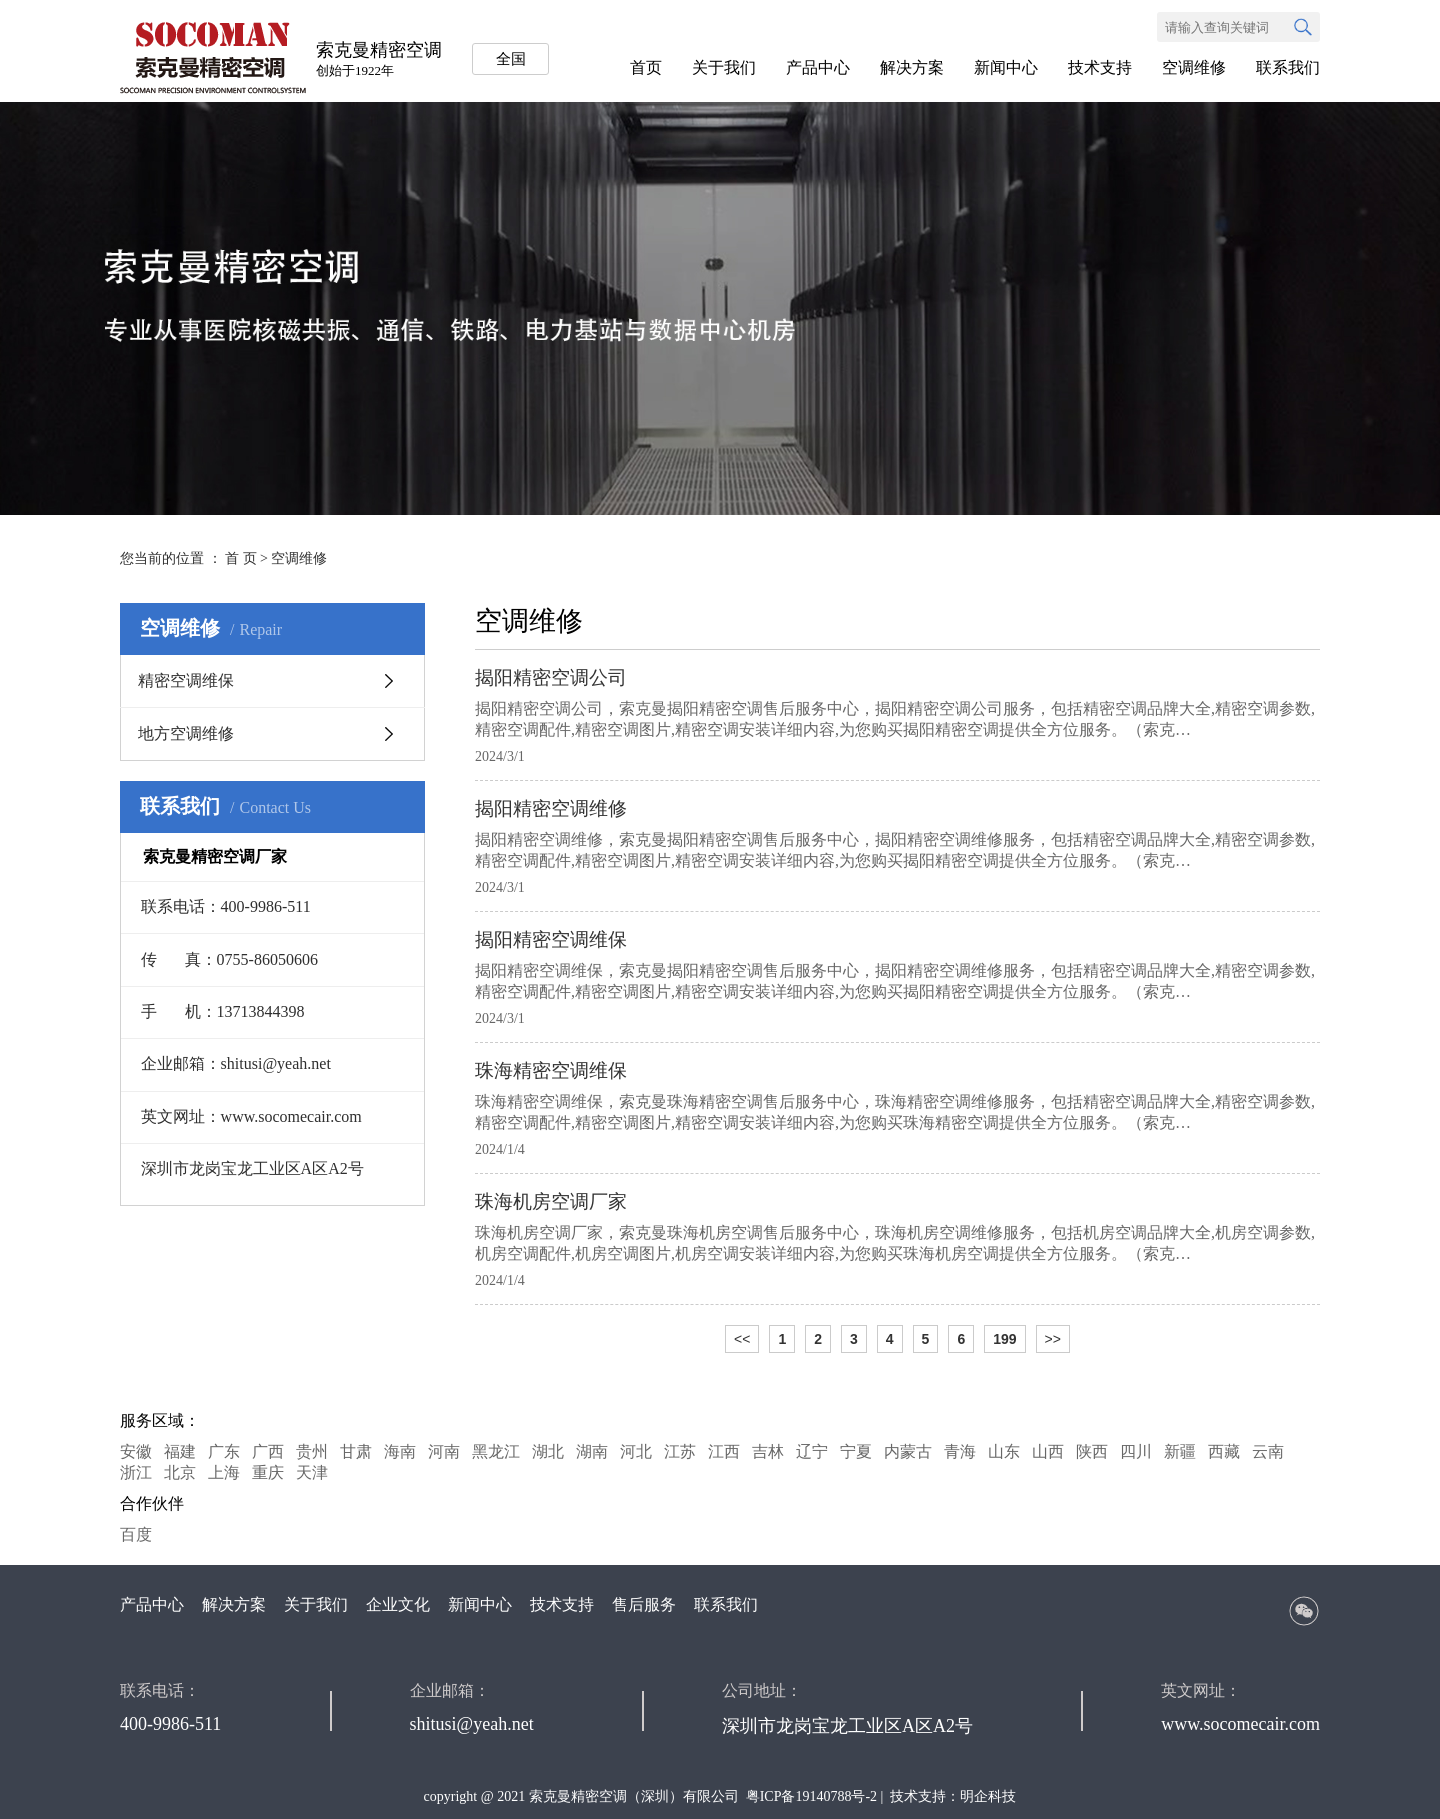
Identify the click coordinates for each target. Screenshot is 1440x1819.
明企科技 (988, 1796)
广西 (268, 1451)
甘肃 (356, 1451)
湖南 (592, 1451)
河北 (636, 1451)
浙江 (136, 1472)
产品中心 (818, 67)
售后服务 (644, 1604)
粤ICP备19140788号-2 (811, 1796)
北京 (180, 1472)
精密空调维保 (186, 680)
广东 (224, 1451)
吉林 (768, 1451)
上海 (224, 1472)
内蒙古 (908, 1451)
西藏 (1224, 1451)
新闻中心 (1006, 67)
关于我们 (724, 67)
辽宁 (812, 1451)
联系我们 (1288, 67)
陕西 (1092, 1451)
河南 (444, 1451)
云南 (1268, 1451)
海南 (400, 1451)
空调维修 (1194, 67)
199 (1004, 1339)
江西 (724, 1451)
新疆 (1180, 1451)
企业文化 (398, 1604)
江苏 (680, 1451)
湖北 (548, 1451)
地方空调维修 (186, 733)
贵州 (312, 1451)
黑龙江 (496, 1451)
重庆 (268, 1472)
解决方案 (912, 67)
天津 (312, 1472)
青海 (960, 1451)
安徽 (136, 1451)
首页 (646, 67)
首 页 (241, 558)
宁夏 (856, 1451)
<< (742, 1339)
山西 (1048, 1451)
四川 (1136, 1451)
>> (1053, 1339)
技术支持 (1100, 67)
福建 (180, 1451)
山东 (1004, 1451)
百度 (136, 1534)
